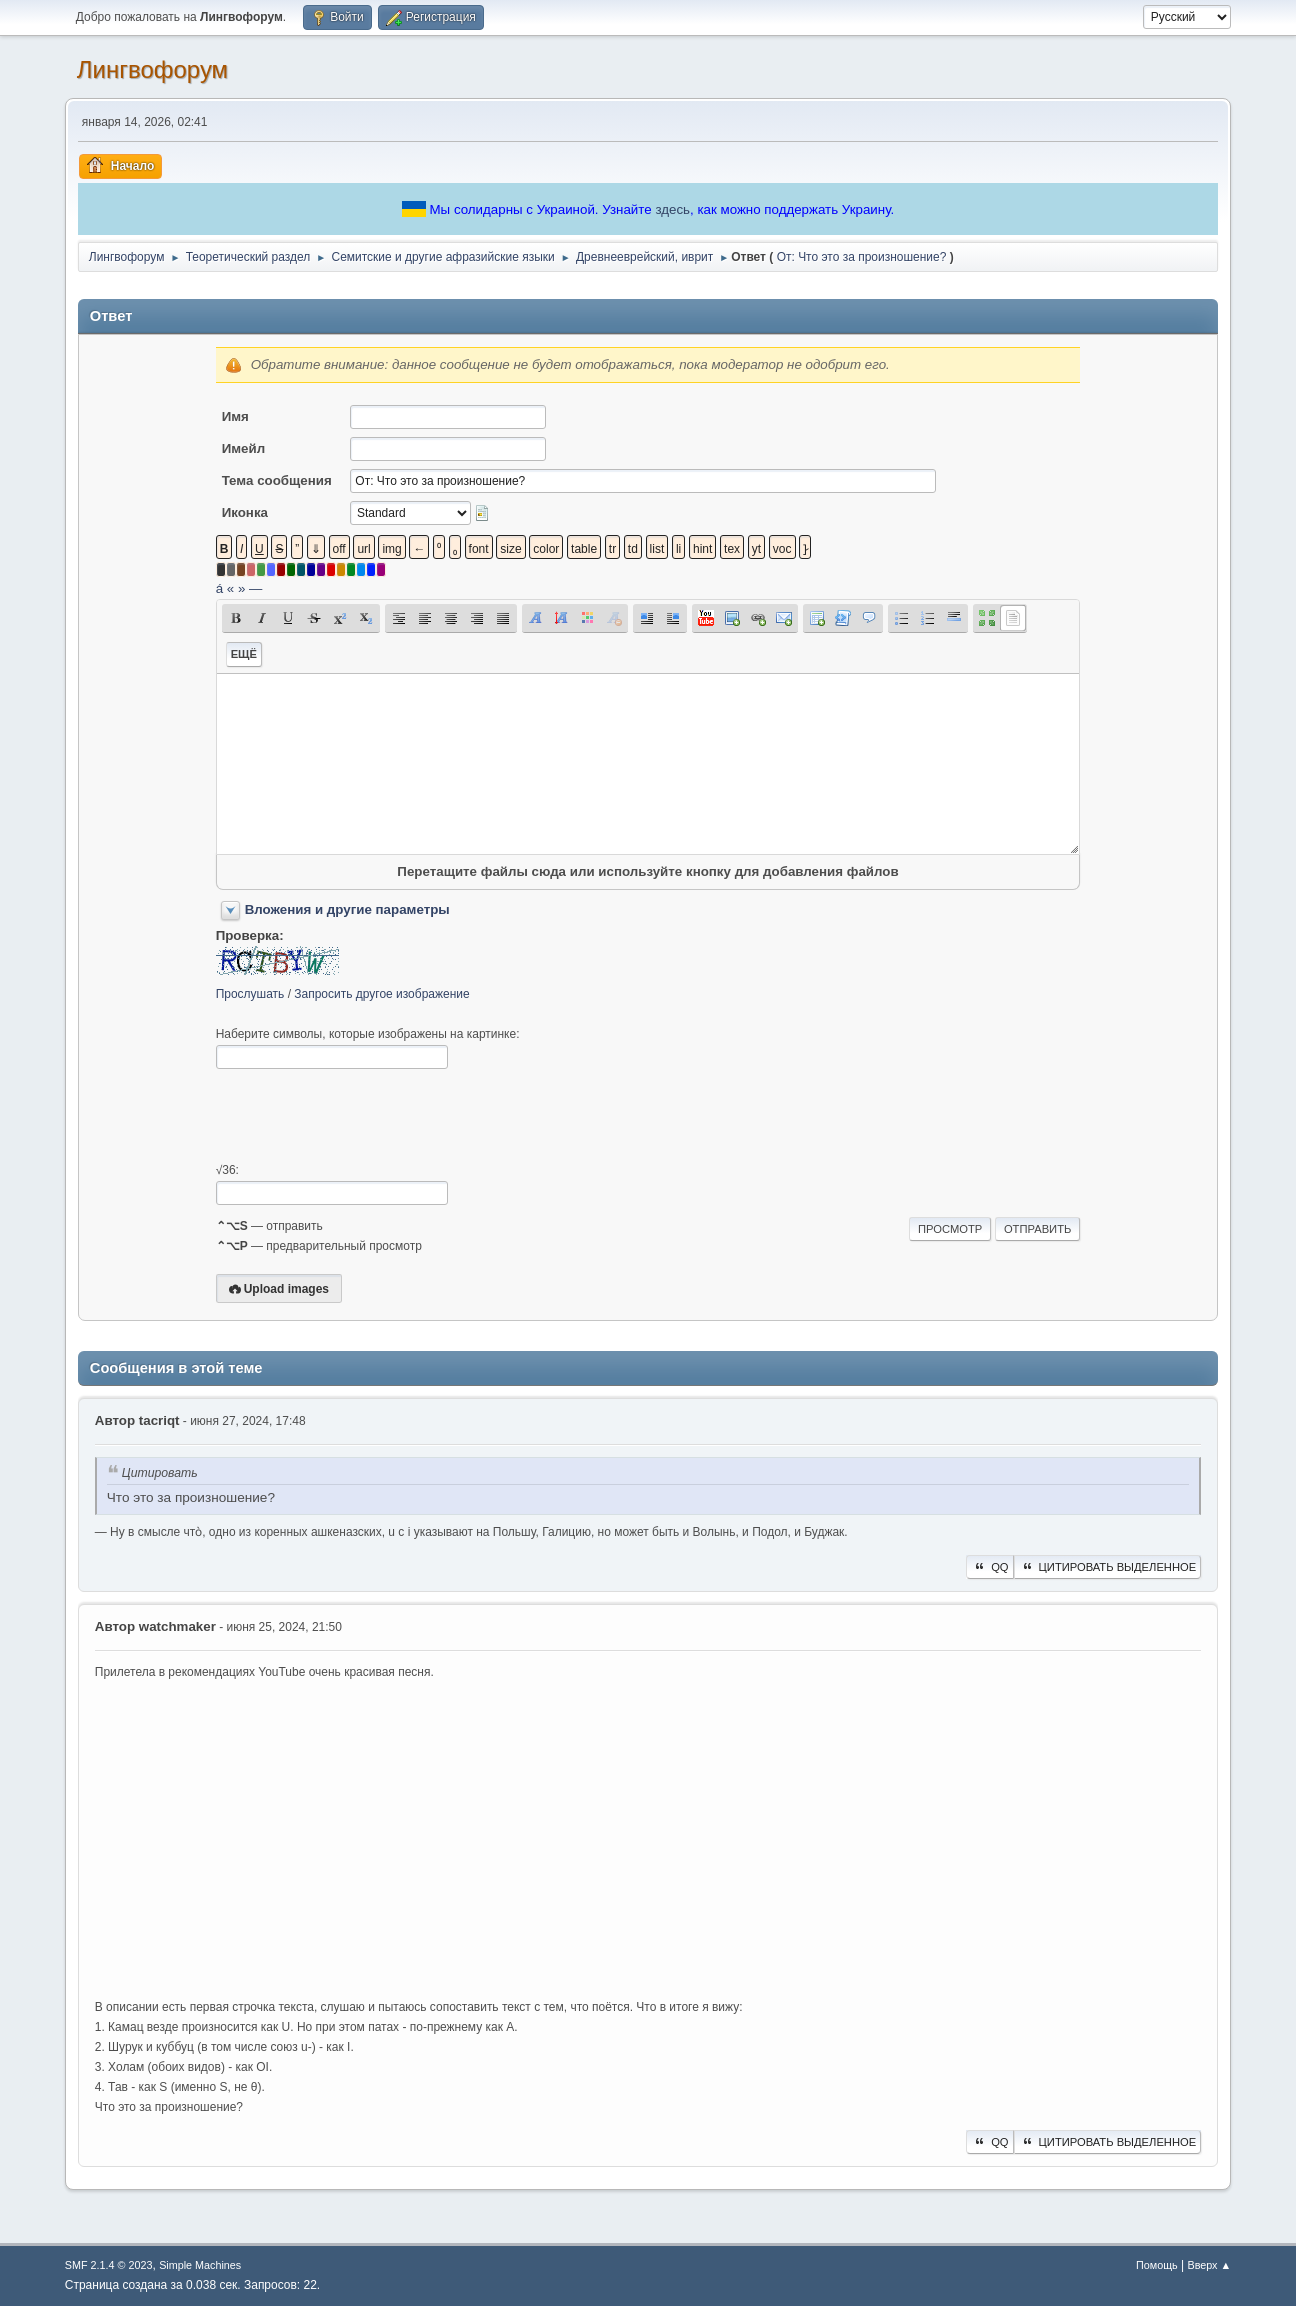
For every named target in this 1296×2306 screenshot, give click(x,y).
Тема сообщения (277, 480)
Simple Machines (200, 2265)
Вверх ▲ (1209, 2265)
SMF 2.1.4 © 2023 (109, 2265)
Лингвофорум (152, 69)
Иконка (245, 512)
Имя (235, 416)
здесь (672, 209)
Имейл (244, 448)
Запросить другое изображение (381, 994)
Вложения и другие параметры (347, 909)
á (219, 588)
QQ (989, 1567)
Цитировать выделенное (1108, 1567)
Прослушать (250, 994)
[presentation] (368, 1116)
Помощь (1157, 2265)
